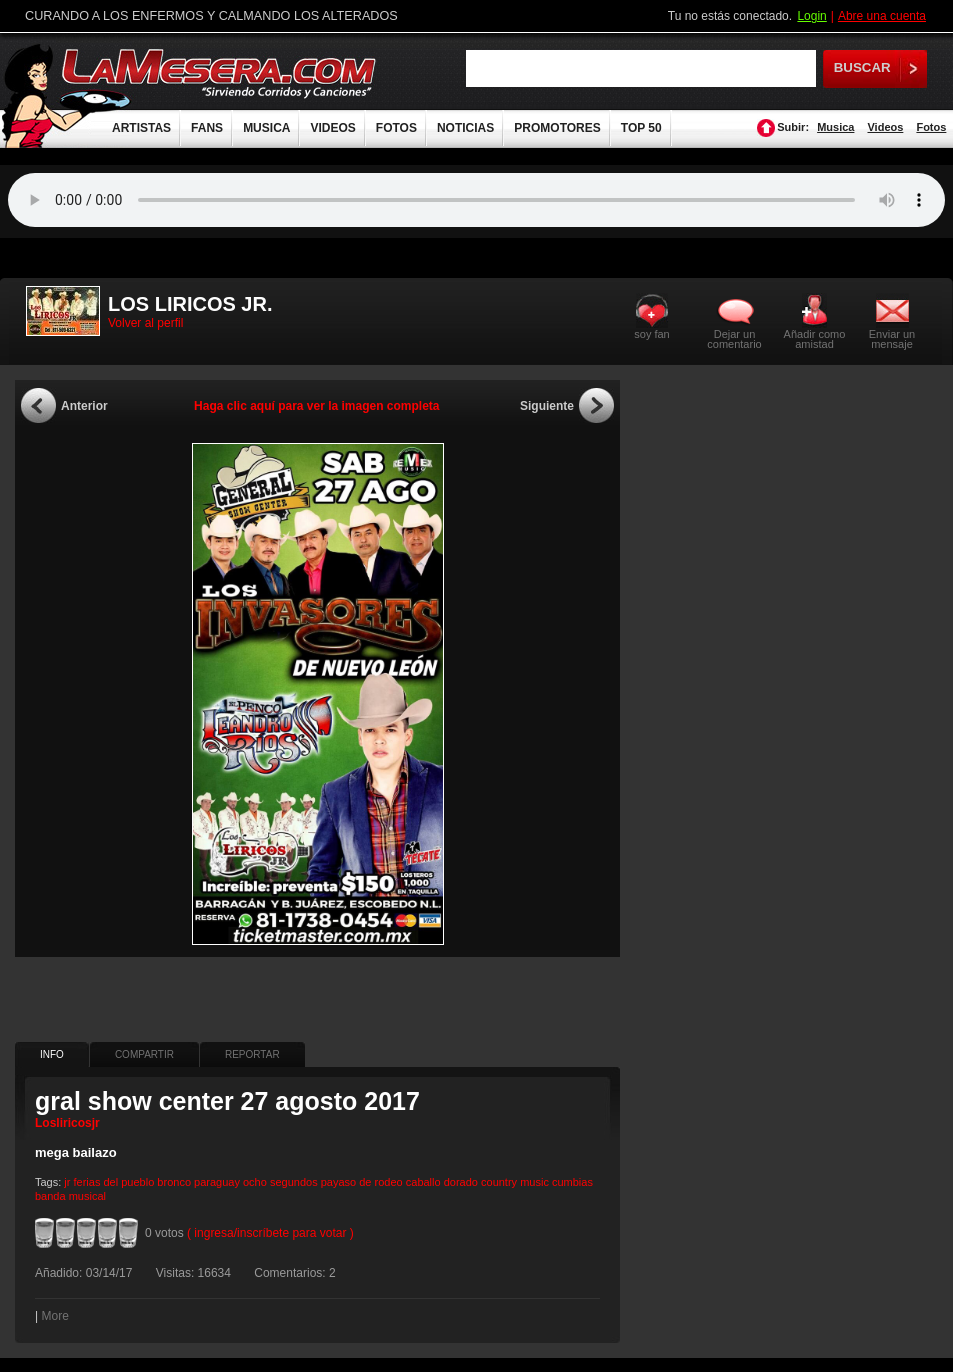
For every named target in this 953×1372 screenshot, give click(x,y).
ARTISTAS (141, 128)
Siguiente (547, 406)
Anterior (84, 406)
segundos (294, 1182)
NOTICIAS (465, 128)
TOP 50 (641, 128)
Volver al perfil (145, 323)
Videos (885, 127)
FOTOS (396, 128)
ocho (255, 1182)
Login (811, 16)
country (499, 1182)
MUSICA (266, 128)
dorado (461, 1182)
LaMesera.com (220, 72)
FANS (207, 128)
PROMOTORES (557, 128)
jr (67, 1182)
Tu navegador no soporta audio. (476, 200)
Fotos (931, 127)
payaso (338, 1182)
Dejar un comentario (734, 339)
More (54, 1316)
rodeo (389, 1182)
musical (87, 1196)
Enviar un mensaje (892, 338)
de (365, 1182)
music (534, 1182)
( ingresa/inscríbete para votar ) (270, 1233)
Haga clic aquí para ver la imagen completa (316, 406)
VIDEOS (332, 128)
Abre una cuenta (882, 16)
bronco (174, 1182)
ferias (87, 1182)
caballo (423, 1182)
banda (50, 1196)
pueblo (137, 1182)
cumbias (572, 1182)
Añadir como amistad (815, 338)
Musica (835, 127)
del (111, 1182)
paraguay (217, 1182)
